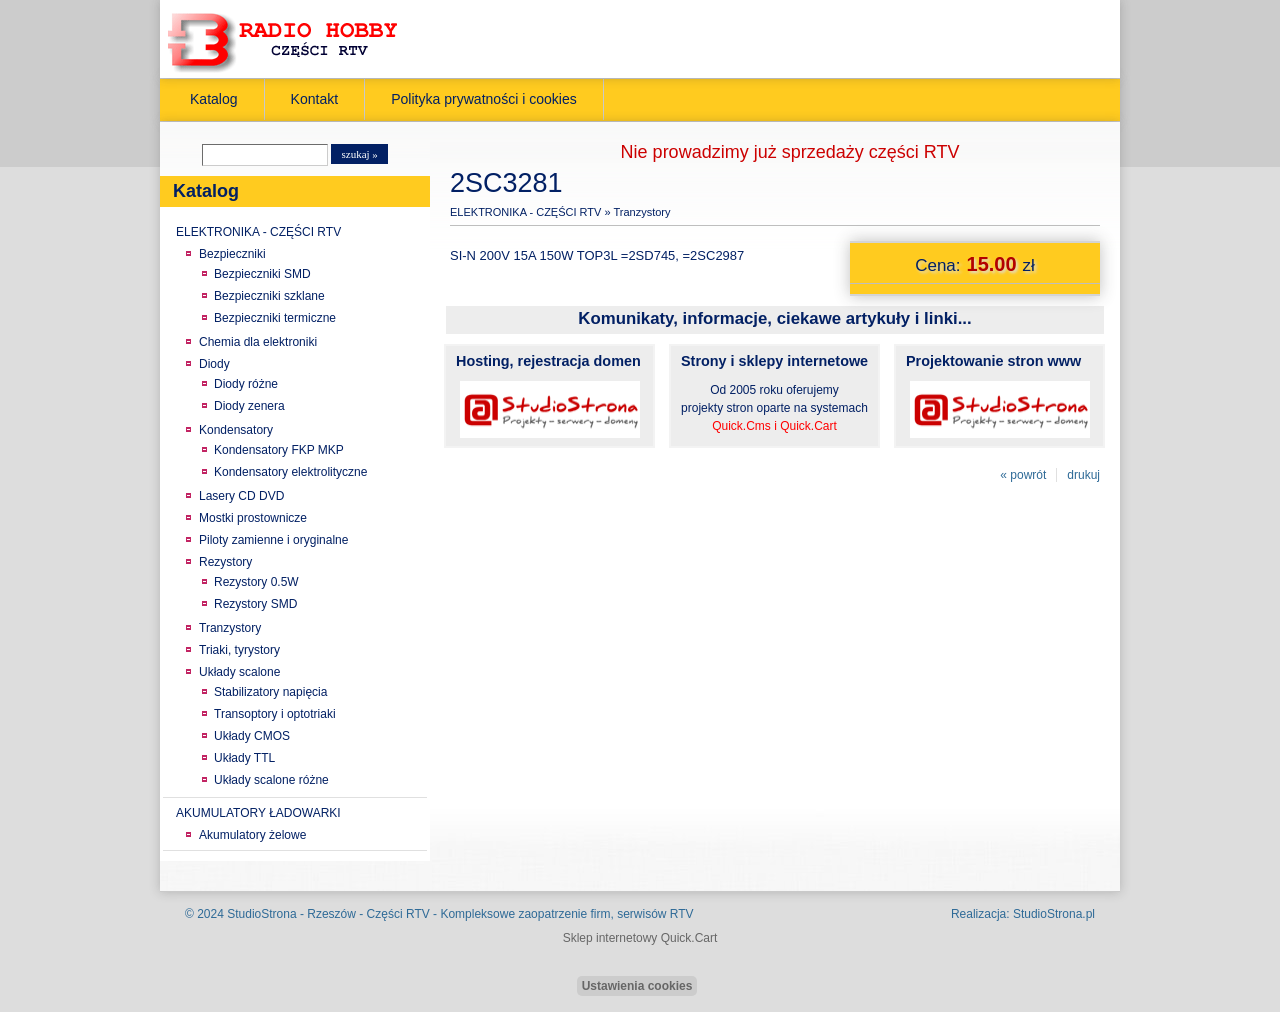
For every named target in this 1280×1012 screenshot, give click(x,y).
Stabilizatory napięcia (270, 692)
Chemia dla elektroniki (258, 342)
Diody (214, 364)
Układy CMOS (252, 736)
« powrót (1023, 475)
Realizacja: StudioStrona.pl (1023, 914)
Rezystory (225, 562)
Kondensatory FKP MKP (279, 450)
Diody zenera (249, 406)
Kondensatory (236, 430)
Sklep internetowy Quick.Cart (640, 938)
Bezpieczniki (232, 254)
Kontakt (315, 99)
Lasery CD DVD (241, 496)
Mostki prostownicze (253, 518)
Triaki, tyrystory (239, 650)
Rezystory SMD (255, 604)
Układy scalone (239, 672)
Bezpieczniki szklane (269, 296)
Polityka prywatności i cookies (484, 99)
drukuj (1083, 475)
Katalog (214, 99)
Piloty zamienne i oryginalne (273, 540)
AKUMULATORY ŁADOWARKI (258, 813)
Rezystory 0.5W (256, 582)
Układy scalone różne (271, 780)
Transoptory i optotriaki (275, 714)
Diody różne (246, 384)
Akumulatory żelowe (252, 835)
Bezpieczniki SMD (262, 274)
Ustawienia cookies (637, 986)
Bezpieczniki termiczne (275, 318)
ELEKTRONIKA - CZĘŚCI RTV (258, 232)
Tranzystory (230, 628)
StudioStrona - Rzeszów (293, 914)
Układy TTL (244, 758)
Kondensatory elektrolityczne (290, 472)
